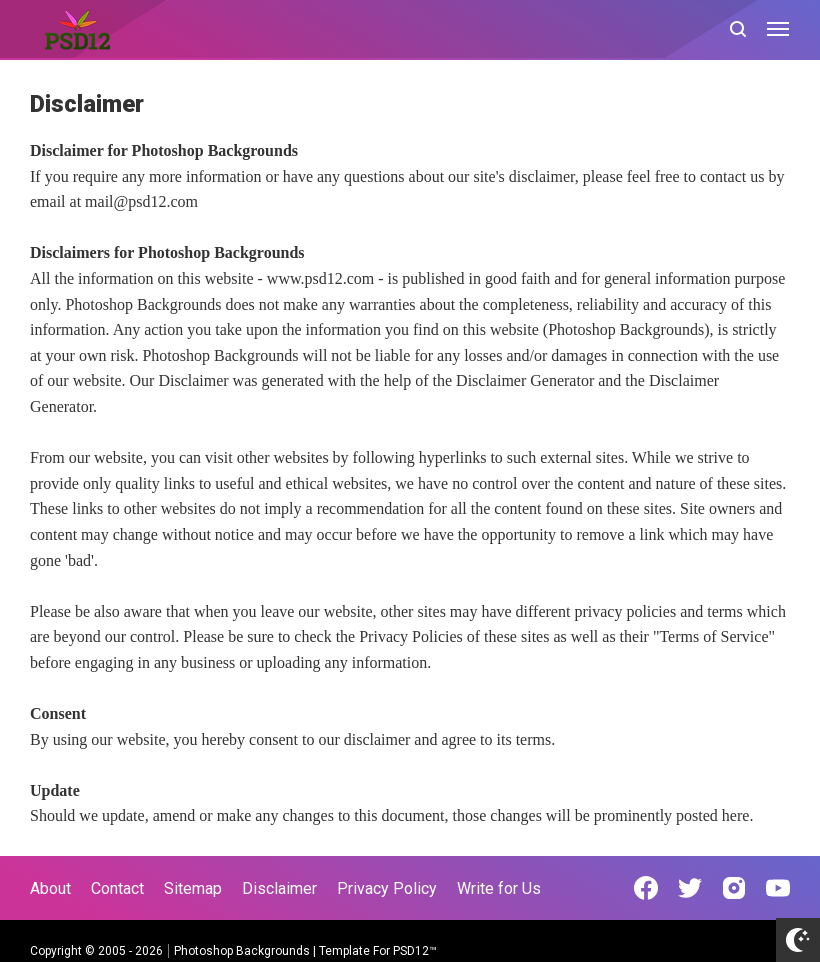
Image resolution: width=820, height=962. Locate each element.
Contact (117, 888)
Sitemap (193, 888)
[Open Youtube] (778, 888)
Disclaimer (279, 888)
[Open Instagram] (734, 888)
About (50, 888)
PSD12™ (415, 951)
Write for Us (499, 888)
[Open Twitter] (690, 888)
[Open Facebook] (646, 888)
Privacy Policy (387, 888)
